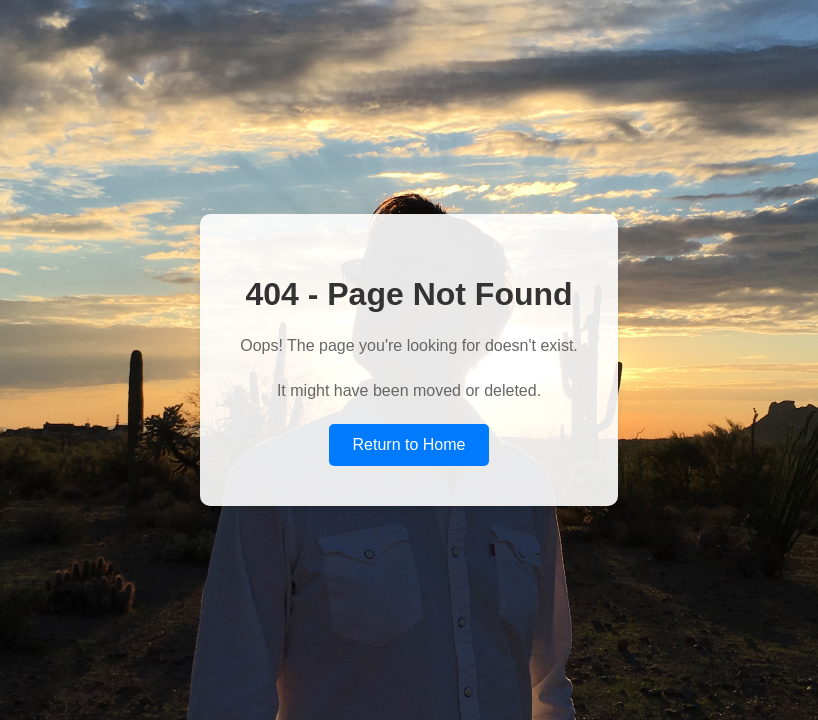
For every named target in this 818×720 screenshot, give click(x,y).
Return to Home (409, 444)
